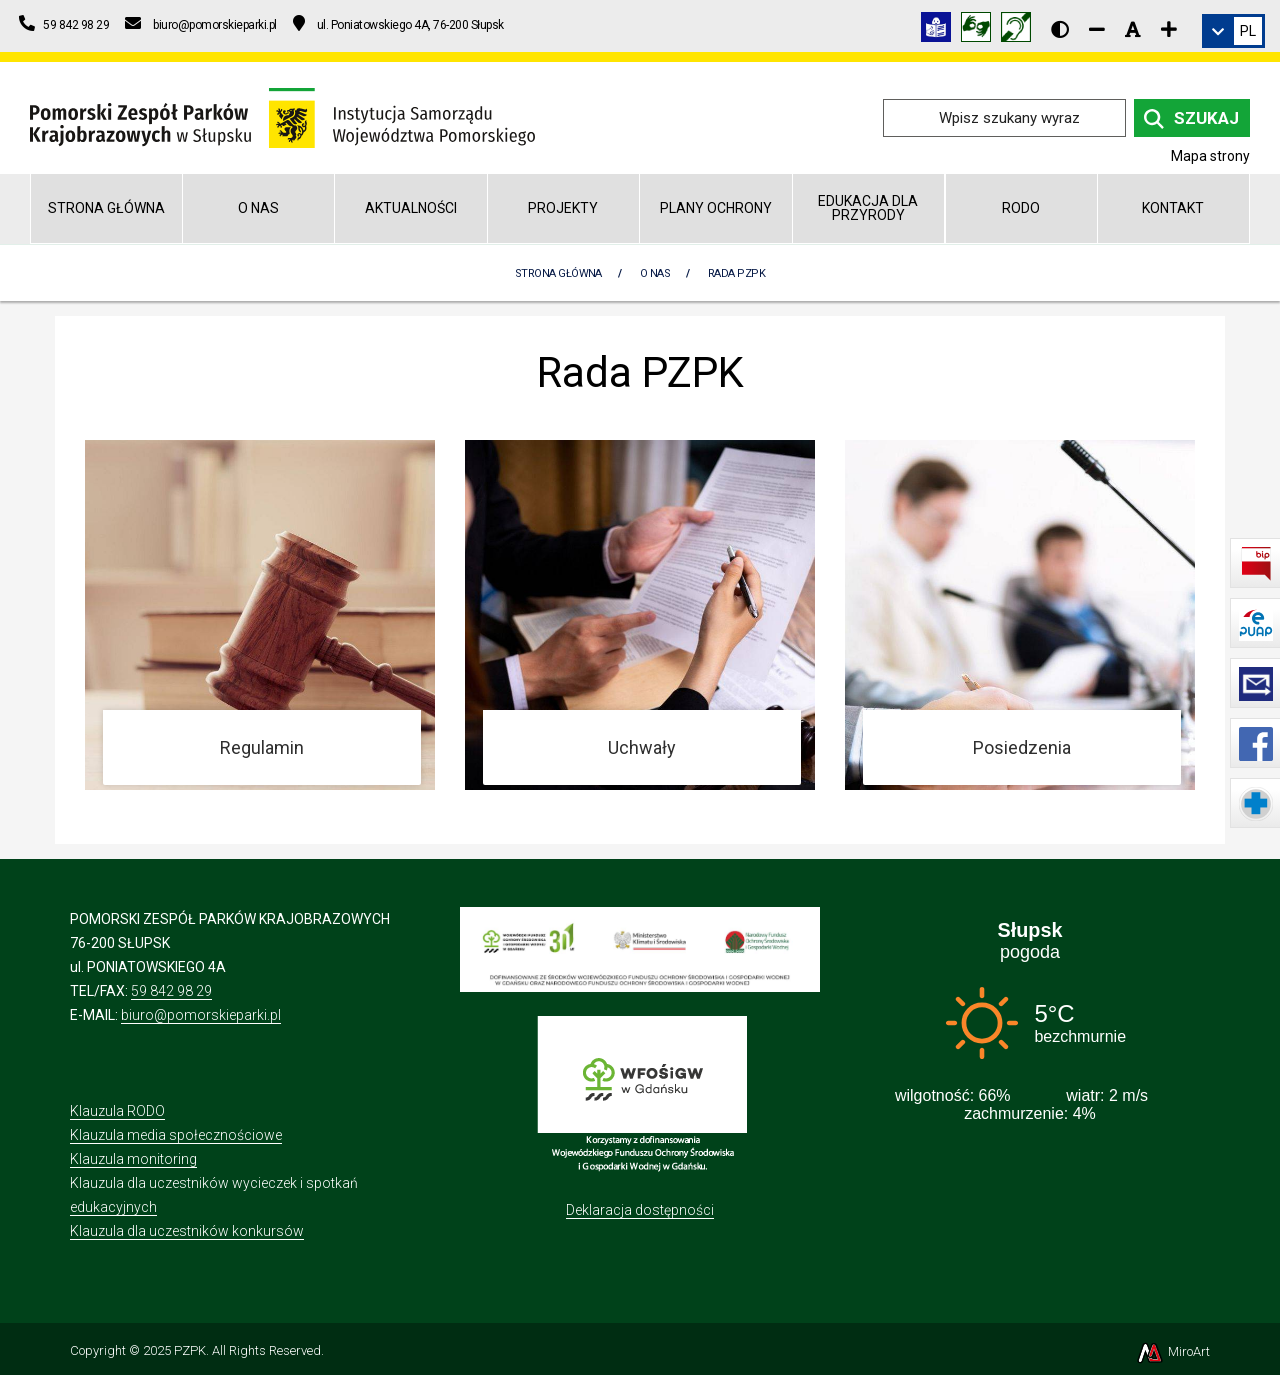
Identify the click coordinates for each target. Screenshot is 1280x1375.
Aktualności (411, 208)
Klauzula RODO (117, 1111)
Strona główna (106, 208)
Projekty (563, 208)
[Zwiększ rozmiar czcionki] (1169, 29)
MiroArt (1172, 1351)
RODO (1021, 208)
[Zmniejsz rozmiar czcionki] (1097, 29)
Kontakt (1173, 208)
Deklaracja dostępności (640, 1210)
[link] (1233, 31)
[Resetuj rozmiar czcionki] (1133, 29)
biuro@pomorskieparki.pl (201, 1015)
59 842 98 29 (171, 991)
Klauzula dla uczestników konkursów (187, 1231)
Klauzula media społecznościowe (176, 1135)
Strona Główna (558, 273)
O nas (258, 208)
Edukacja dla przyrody (868, 207)
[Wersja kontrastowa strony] (1060, 29)
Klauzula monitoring (133, 1159)
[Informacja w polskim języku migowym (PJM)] (1021, 30)
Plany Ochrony (716, 208)
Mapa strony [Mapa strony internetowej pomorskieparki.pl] (1210, 156)
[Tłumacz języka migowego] (981, 30)
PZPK (190, 1350)
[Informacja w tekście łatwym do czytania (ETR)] (941, 30)
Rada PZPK (736, 273)
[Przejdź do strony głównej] (282, 116)
